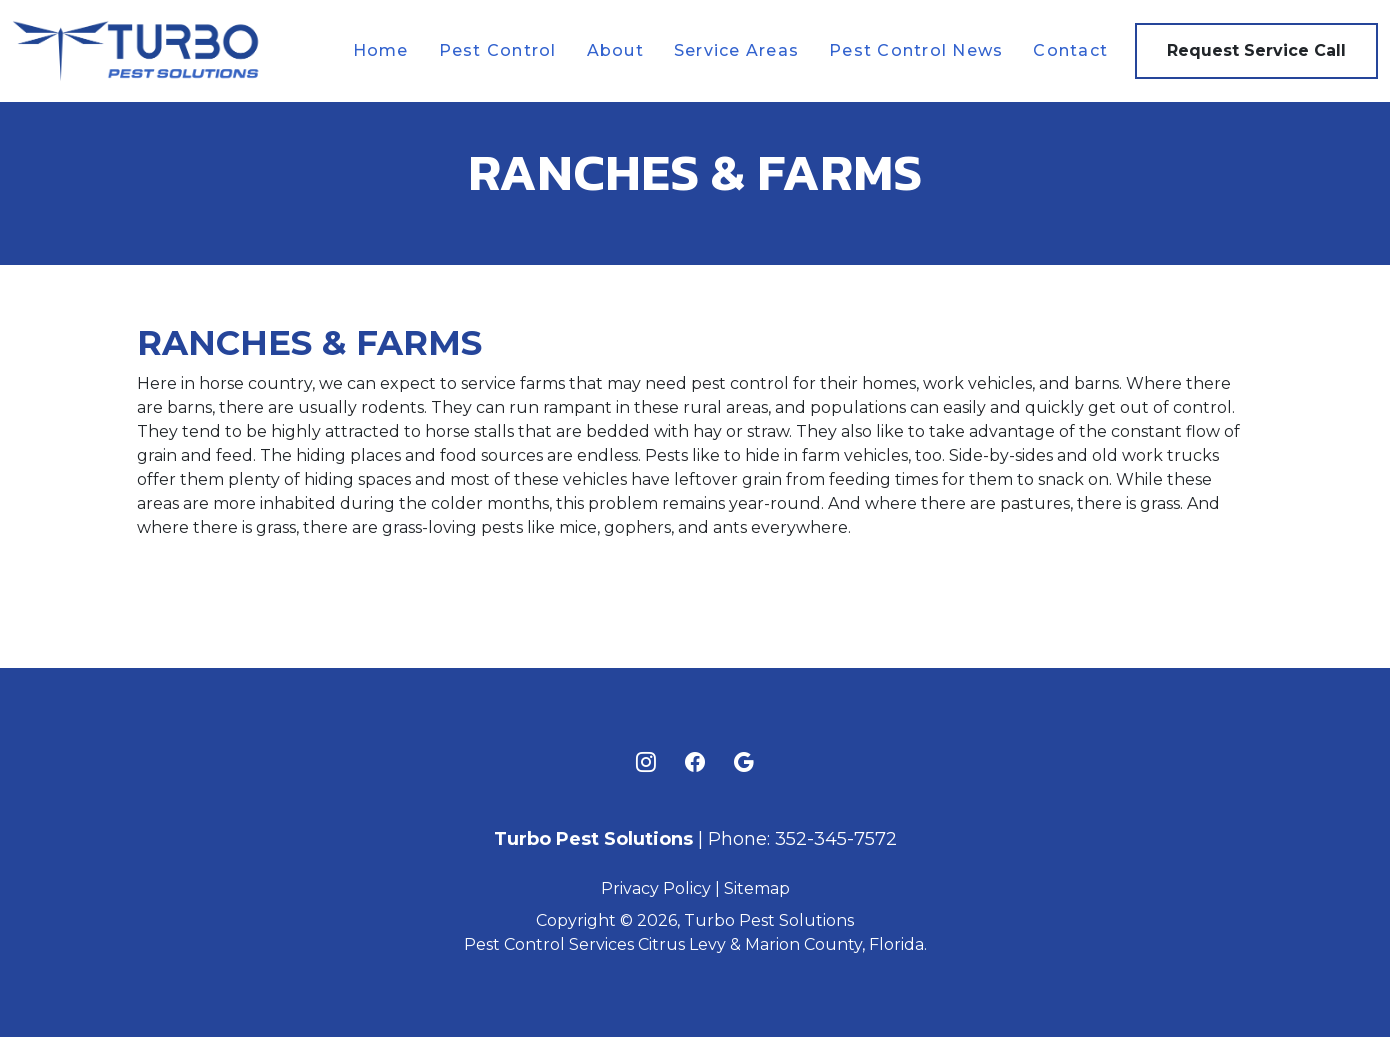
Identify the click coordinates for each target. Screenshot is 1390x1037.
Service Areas (736, 50)
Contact (1070, 50)
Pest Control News (916, 50)
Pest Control (498, 50)
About (615, 50)
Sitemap (757, 888)
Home (381, 50)
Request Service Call (1256, 50)
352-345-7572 (836, 839)
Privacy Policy (656, 888)
